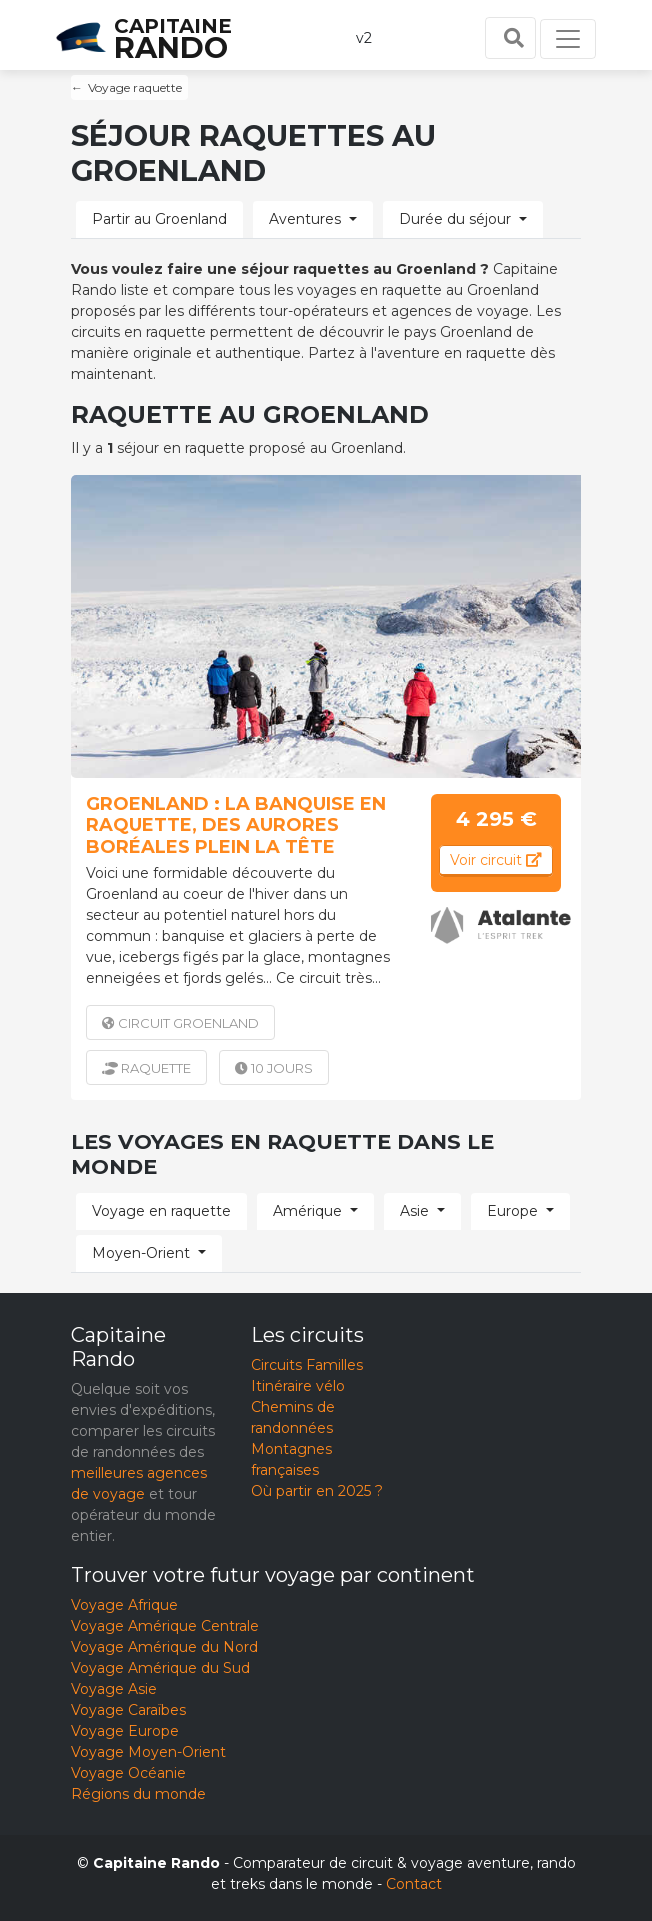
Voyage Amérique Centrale (165, 1626)
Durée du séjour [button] (455, 219)
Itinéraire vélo (298, 1386)
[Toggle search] (510, 38)
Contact (414, 1884)
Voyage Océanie (128, 1773)
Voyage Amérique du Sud (160, 1668)
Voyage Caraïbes (128, 1710)
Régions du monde (138, 1794)
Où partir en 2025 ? (317, 1491)
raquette (146, 1068)
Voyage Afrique (124, 1605)
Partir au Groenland (159, 219)
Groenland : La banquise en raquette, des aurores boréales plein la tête (236, 825)
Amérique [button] (307, 1211)
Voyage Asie (114, 1689)
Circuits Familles (307, 1365)
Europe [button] (512, 1211)
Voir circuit (496, 860)
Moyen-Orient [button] (141, 1253)
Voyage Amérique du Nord (164, 1647)
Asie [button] (414, 1211)
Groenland (180, 1023)
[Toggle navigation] (568, 39)
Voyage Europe (125, 1731)
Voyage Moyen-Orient (148, 1752)
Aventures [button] (305, 219)
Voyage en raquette (161, 1211)
